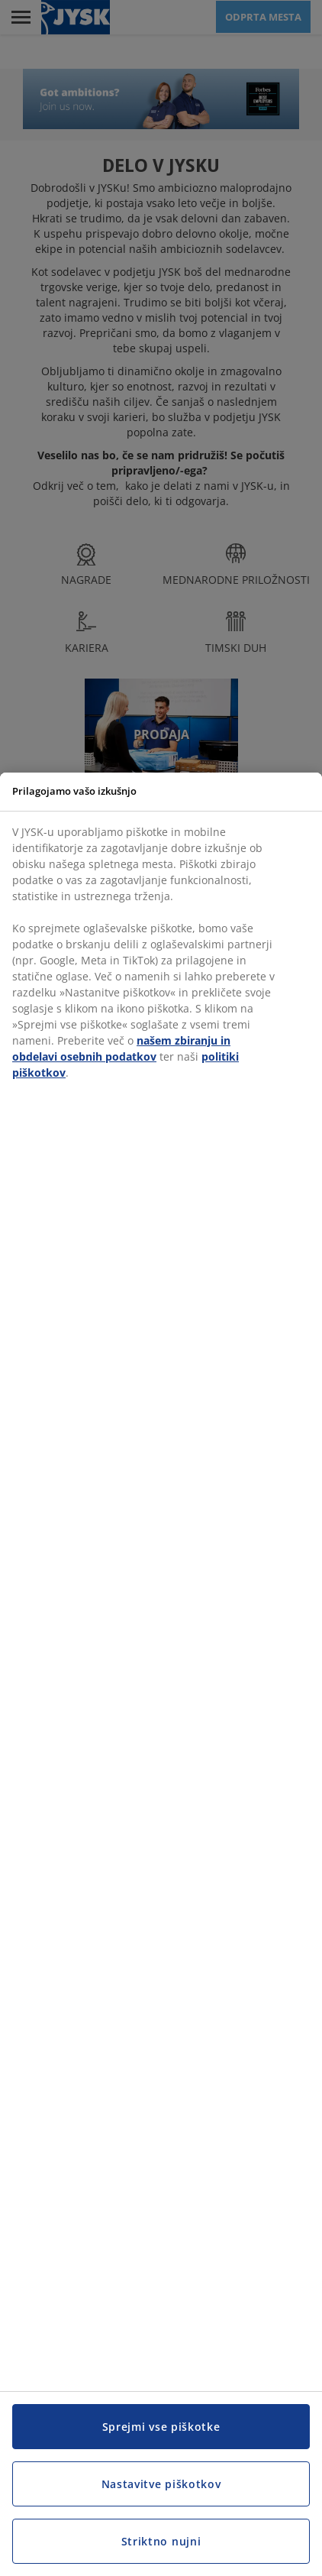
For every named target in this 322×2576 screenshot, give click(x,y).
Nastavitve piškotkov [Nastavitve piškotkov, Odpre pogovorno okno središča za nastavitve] (161, 2484)
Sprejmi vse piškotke (161, 2426)
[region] (161, 1674)
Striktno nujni (161, 2541)
